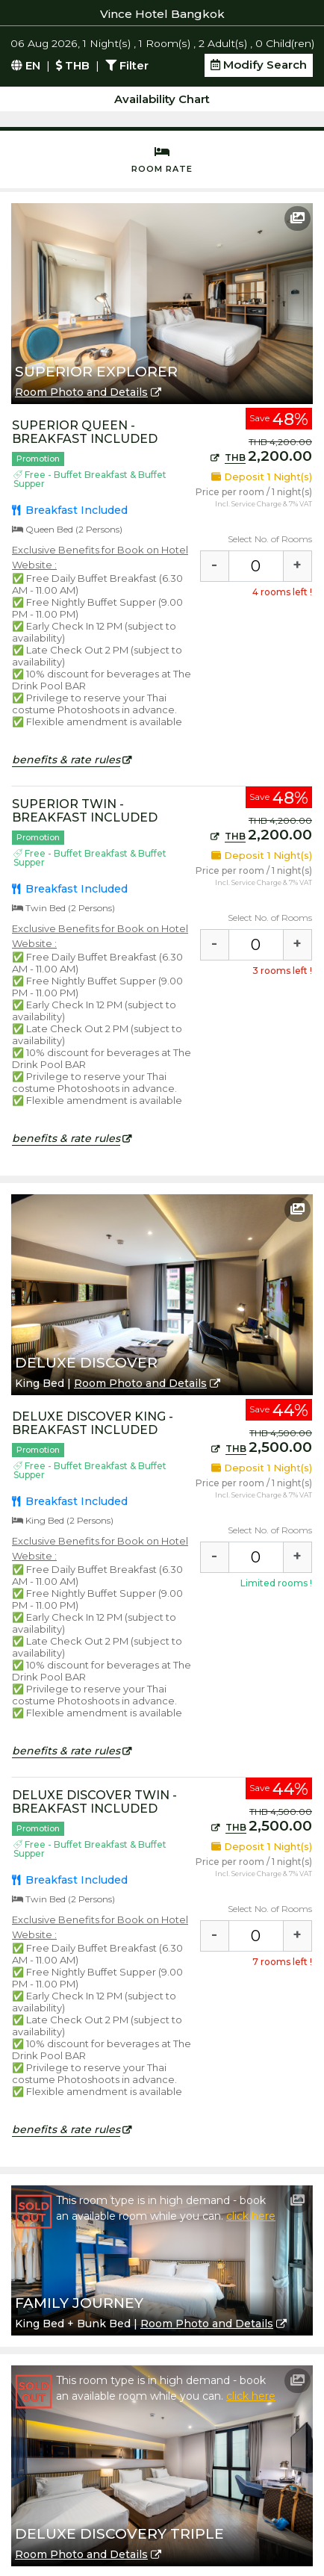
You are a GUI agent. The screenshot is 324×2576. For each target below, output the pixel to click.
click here (250, 2216)
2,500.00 (261, 1447)
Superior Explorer (96, 371)
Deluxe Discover (86, 1362)
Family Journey (79, 2303)
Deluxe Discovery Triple (119, 2533)
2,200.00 (261, 456)
